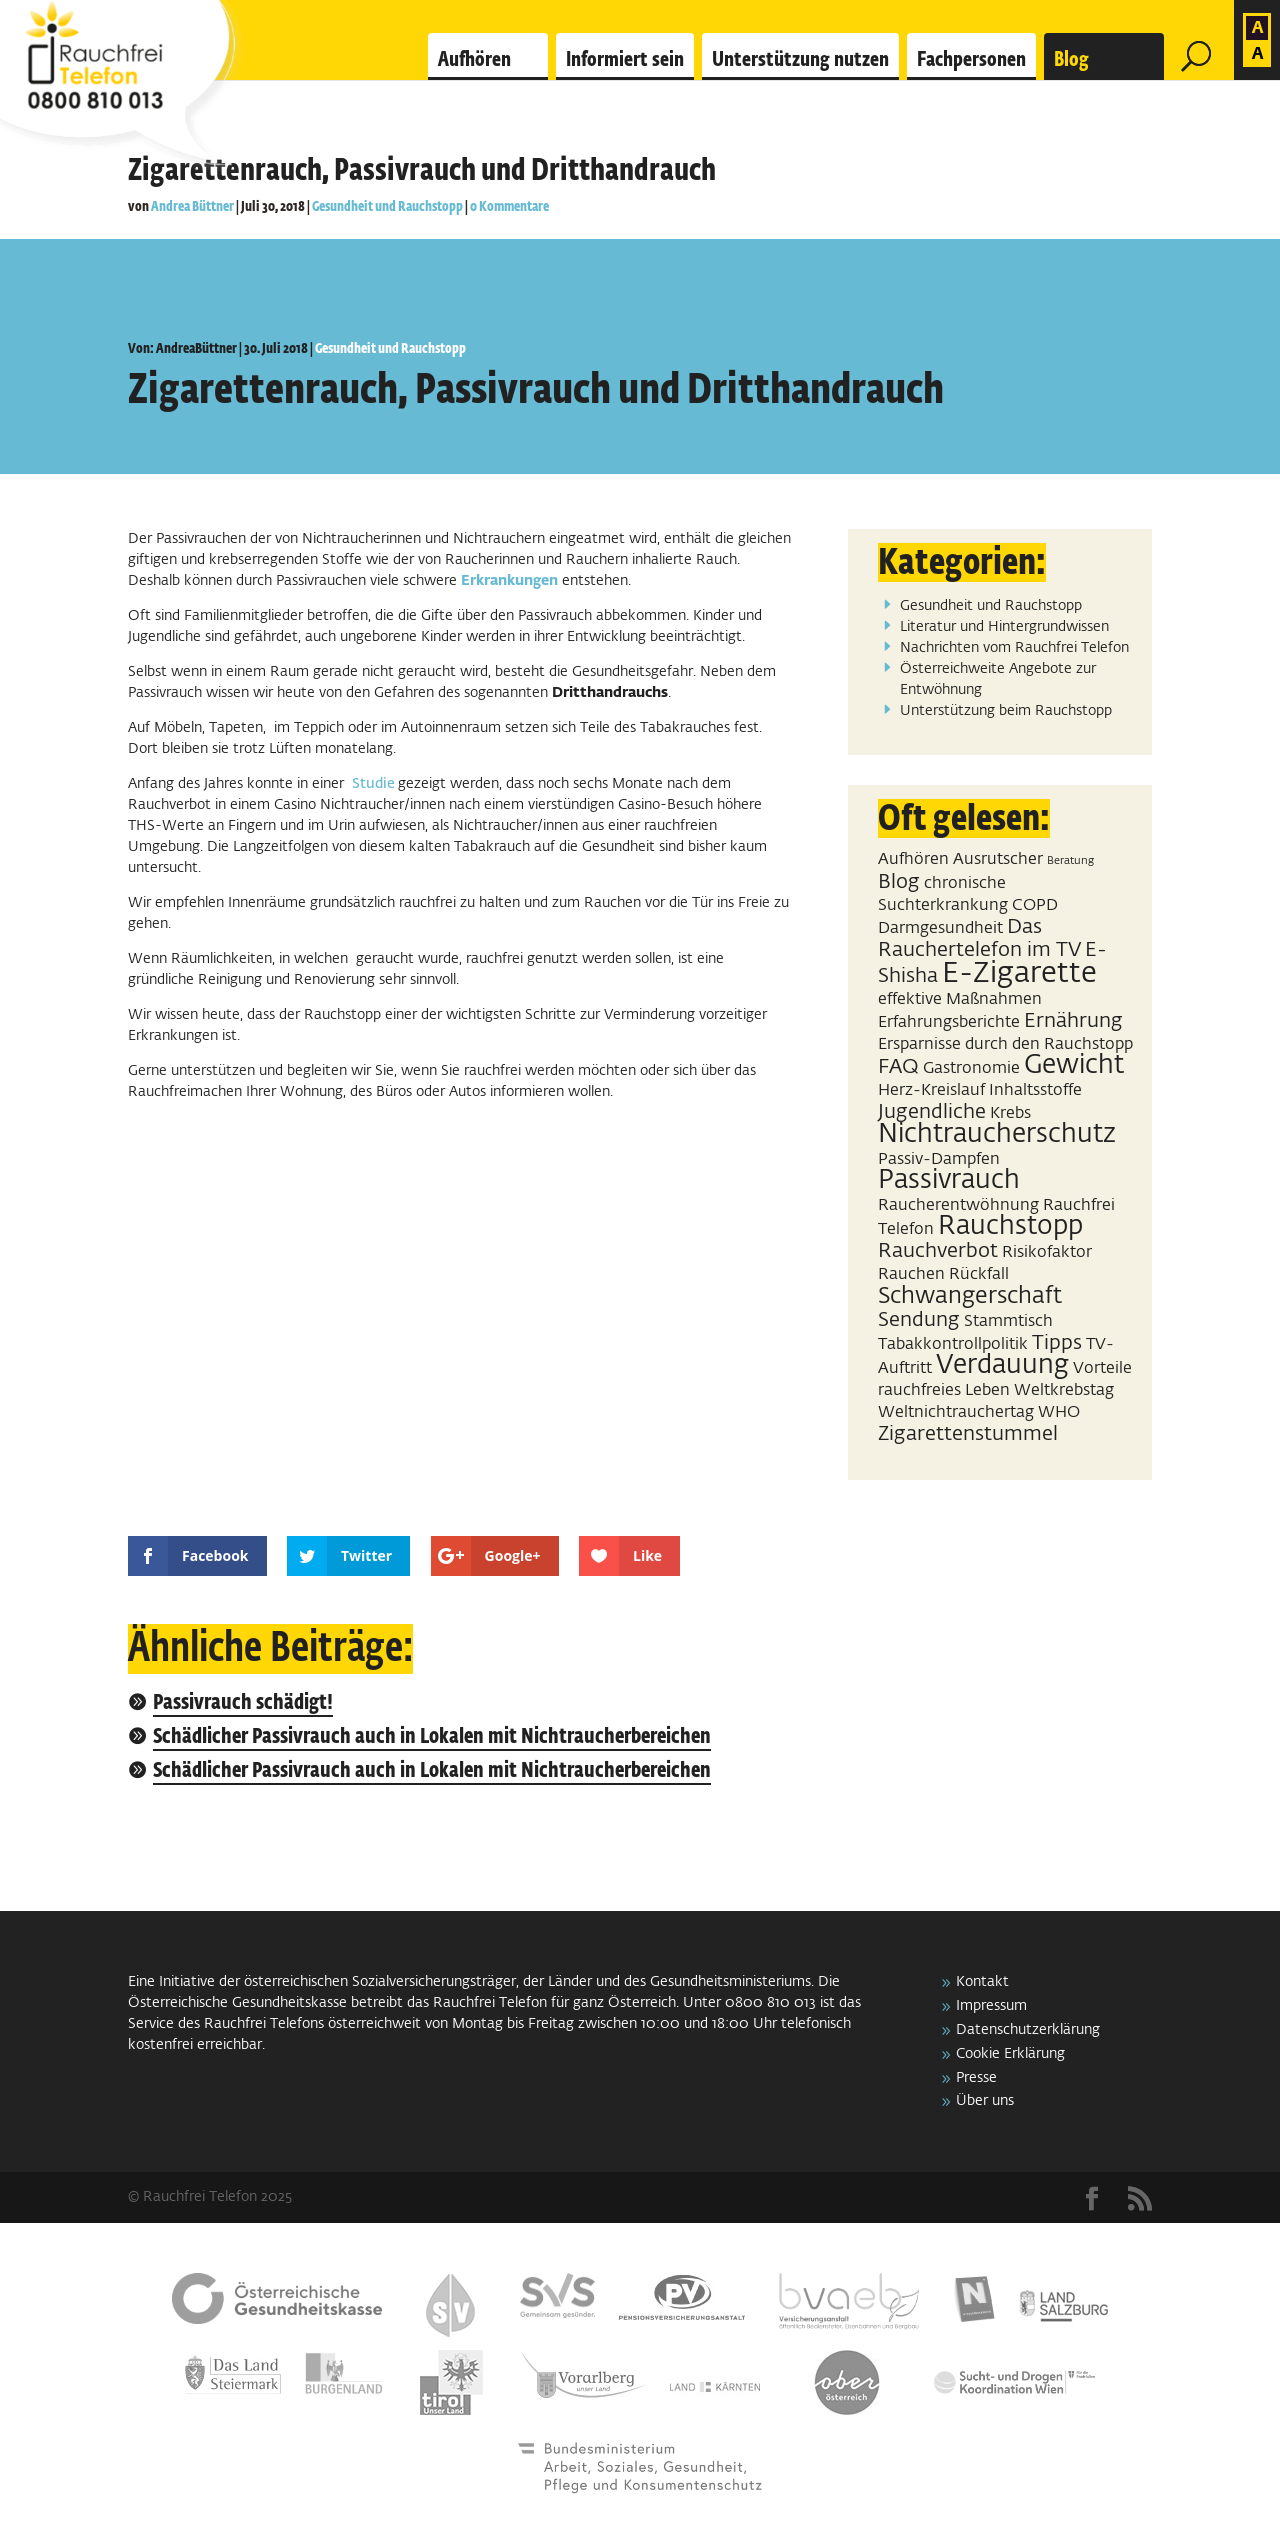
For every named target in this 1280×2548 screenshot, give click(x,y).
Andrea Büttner (192, 207)
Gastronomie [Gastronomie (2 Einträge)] (971, 1068)
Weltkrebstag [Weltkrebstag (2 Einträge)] (1064, 1390)
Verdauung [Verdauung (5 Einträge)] (1002, 1366)
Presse (976, 2078)
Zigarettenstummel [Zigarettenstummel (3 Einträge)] (968, 1434)
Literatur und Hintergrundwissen (1004, 627)
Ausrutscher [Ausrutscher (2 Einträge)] (998, 859)
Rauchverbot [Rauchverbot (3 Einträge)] (938, 1251)
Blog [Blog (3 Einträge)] (899, 882)
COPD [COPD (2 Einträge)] (1035, 905)
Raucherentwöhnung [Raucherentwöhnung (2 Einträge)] (958, 1205)
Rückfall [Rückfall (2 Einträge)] (979, 1274)
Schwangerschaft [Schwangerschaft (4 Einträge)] (970, 1296)
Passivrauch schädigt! (243, 1703)
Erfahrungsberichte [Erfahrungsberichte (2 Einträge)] (949, 1022)
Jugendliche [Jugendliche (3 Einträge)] (932, 1112)
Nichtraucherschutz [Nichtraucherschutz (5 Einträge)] (997, 1135)
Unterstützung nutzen (800, 60)
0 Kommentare (509, 207)
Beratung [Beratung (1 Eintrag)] (1070, 861)
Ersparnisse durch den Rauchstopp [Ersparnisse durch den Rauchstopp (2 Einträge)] (1005, 1044)
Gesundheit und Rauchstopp (387, 207)
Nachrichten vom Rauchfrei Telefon (1014, 648)
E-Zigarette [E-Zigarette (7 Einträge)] (1019, 973)
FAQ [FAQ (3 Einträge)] (898, 1067)
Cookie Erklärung (1010, 2054)
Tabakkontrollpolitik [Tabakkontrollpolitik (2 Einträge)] (953, 1344)
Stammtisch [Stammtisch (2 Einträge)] (1008, 1321)
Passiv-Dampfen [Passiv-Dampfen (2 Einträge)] (939, 1159)
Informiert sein (625, 60)
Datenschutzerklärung (1028, 2030)
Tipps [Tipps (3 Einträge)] (1057, 1343)
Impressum (991, 2006)
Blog (1071, 60)
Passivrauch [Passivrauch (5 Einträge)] (949, 1181)
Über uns (985, 2101)
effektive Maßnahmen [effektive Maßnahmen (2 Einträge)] (960, 999)
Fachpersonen (971, 60)
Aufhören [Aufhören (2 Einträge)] (913, 859)
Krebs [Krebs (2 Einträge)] (1010, 1113)
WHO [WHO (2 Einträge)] (1059, 1412)
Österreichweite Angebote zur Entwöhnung (998, 679)
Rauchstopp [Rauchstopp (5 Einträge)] (1010, 1227)
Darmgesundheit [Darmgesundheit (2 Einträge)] (940, 928)
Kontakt (982, 1982)
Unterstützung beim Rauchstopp (1006, 711)
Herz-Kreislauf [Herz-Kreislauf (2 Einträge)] (931, 1090)
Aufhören (474, 60)
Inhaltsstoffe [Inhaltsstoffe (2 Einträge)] (1035, 1090)
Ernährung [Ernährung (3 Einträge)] (1073, 1021)
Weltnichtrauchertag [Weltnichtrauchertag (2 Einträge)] (956, 1412)
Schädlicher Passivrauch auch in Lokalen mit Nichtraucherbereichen (432, 1737)
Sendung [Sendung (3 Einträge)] (919, 1320)
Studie (375, 784)
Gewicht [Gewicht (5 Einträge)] (1074, 1066)
